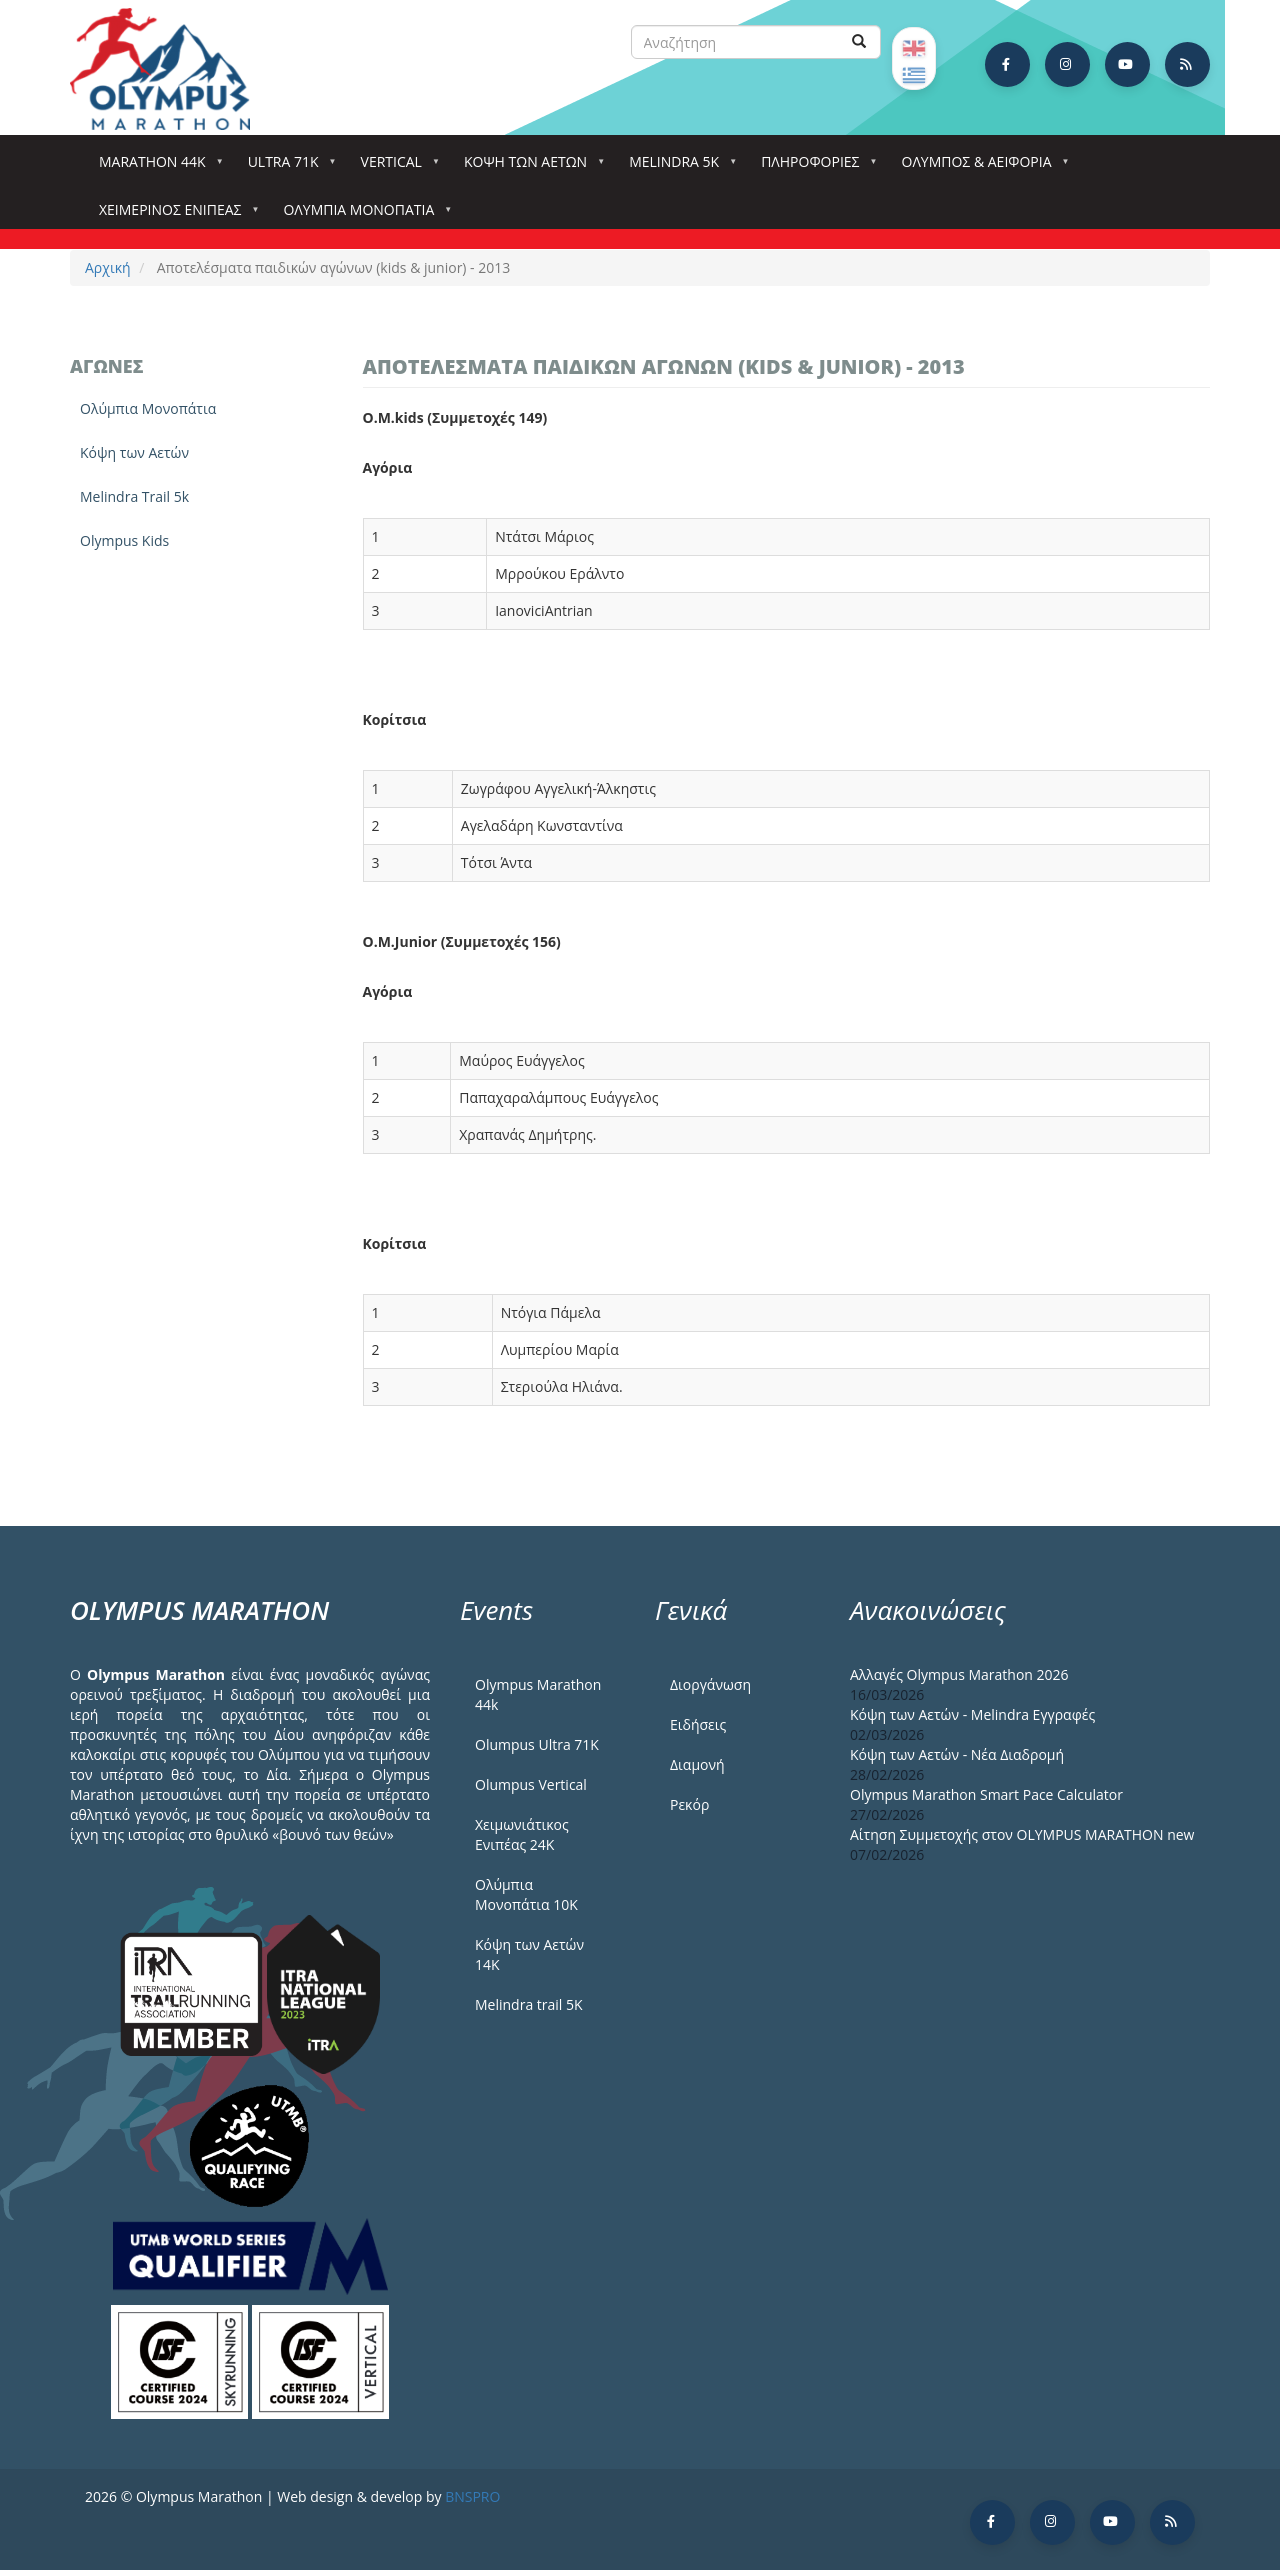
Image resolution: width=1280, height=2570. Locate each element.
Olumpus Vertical (531, 1784)
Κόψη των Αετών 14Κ (529, 1954)
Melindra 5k (678, 167)
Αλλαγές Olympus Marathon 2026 (959, 1674)
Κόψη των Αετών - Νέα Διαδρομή (957, 1754)
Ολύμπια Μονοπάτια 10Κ (526, 1894)
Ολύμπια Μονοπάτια (362, 215)
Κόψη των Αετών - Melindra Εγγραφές (972, 1714)
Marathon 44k (156, 167)
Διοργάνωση (710, 1684)
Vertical (395, 167)
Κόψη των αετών (529, 167)
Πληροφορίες (814, 167)
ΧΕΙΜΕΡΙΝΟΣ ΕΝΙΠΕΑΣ (174, 215)
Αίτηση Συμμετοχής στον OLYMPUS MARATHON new (1022, 1834)
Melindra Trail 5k (134, 496)
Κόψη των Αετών (134, 452)
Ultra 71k (287, 167)
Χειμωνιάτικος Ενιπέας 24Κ (522, 1834)
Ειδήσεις (698, 1724)
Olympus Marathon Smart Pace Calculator (986, 1794)
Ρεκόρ (689, 1804)
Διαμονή (697, 1764)
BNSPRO (472, 2496)
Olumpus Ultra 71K (537, 1744)
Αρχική (108, 267)
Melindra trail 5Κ (529, 2004)
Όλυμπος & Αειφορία (981, 167)
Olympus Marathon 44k (538, 1694)
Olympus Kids (124, 540)
